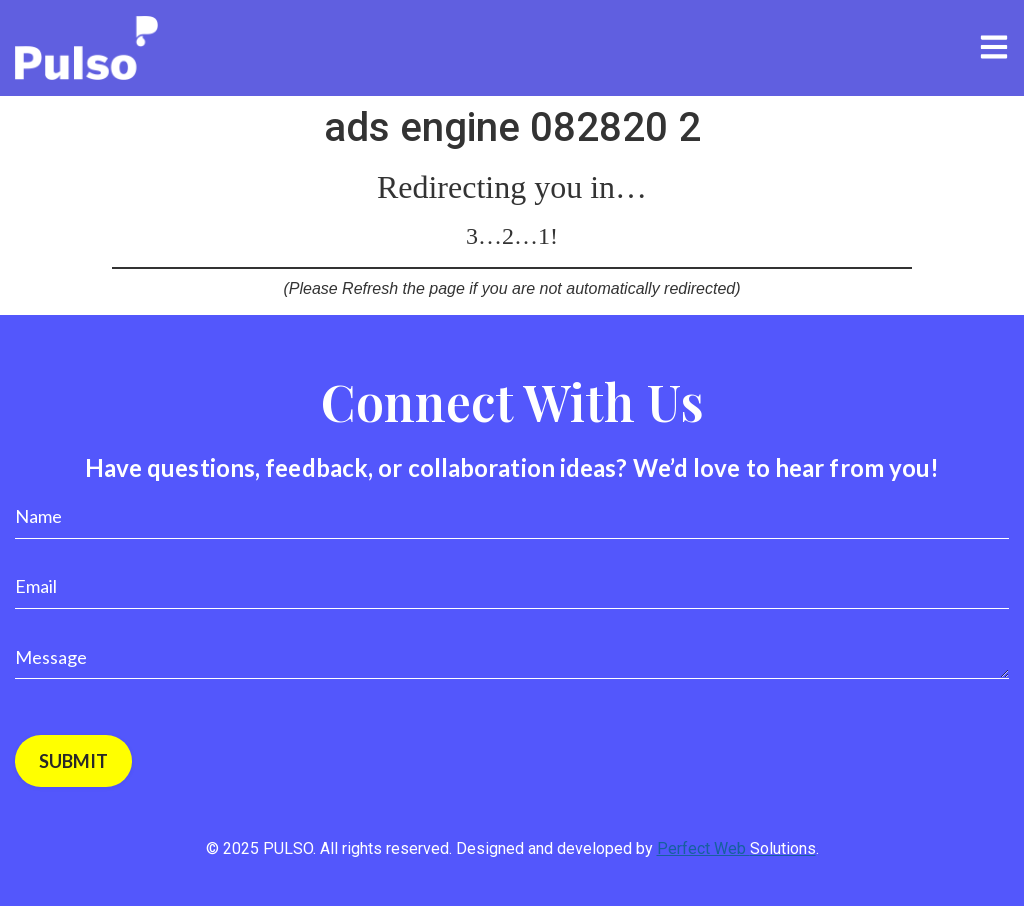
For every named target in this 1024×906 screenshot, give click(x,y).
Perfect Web (736, 848)
